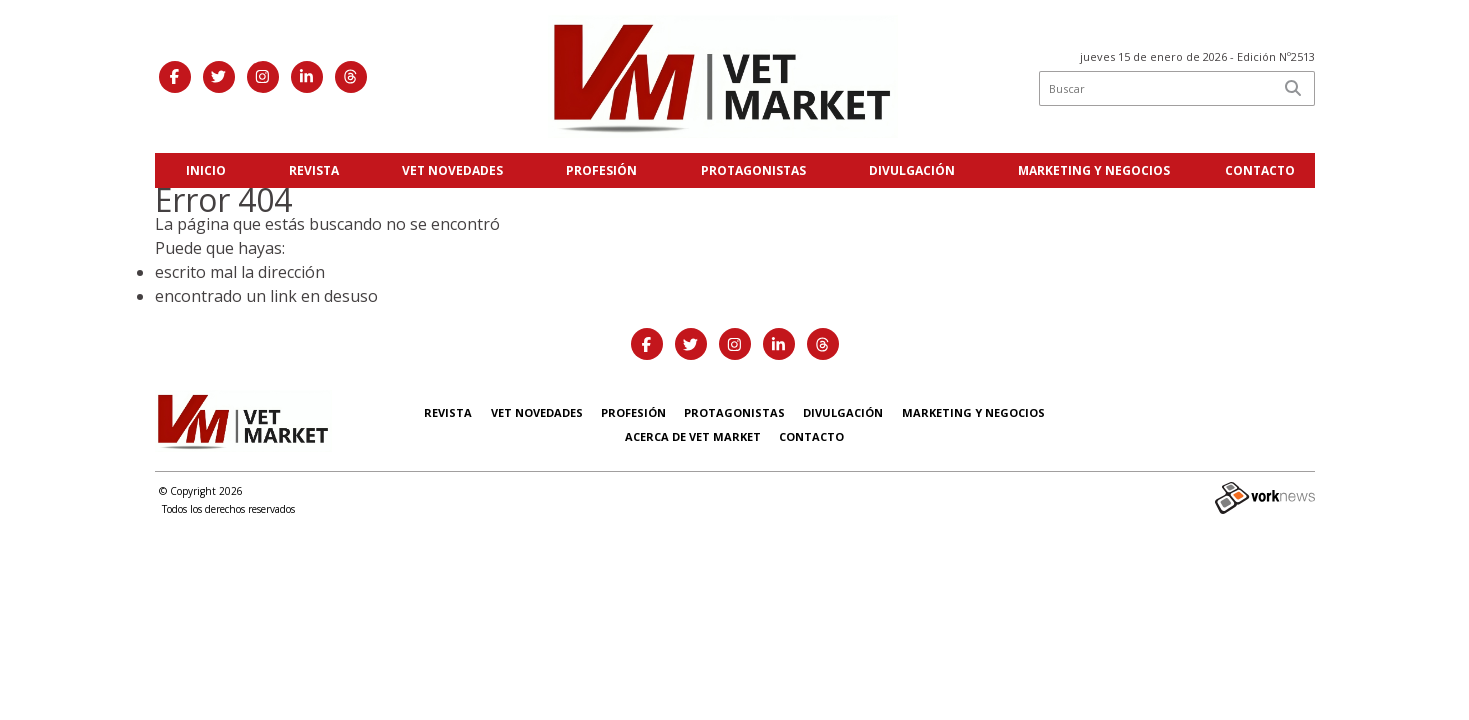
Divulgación (912, 170)
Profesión (601, 170)
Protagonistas (753, 170)
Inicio (206, 170)
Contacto (1260, 170)
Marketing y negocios (1094, 170)
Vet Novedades (452, 170)
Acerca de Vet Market (693, 436)
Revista (314, 170)
